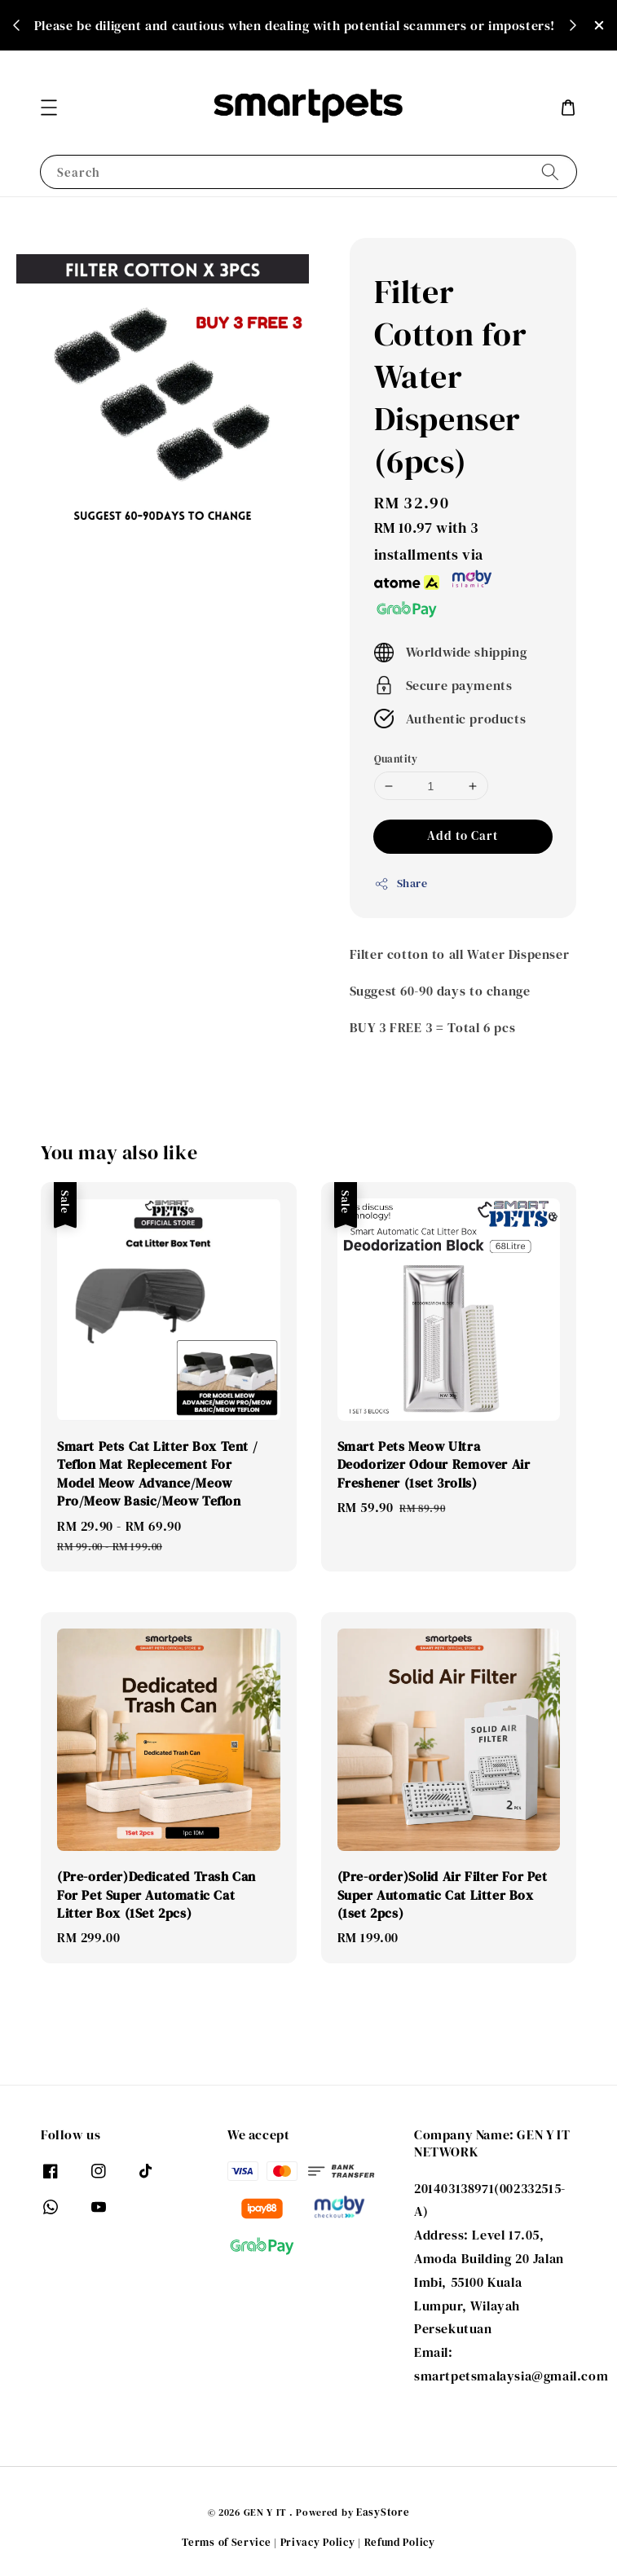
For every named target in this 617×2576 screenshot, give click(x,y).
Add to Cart (462, 835)
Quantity (396, 759)
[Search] (550, 171)
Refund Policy (399, 2542)
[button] (49, 107)
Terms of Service (226, 2542)
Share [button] (401, 883)
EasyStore (382, 2512)
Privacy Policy (317, 2542)
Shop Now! (299, 37)
